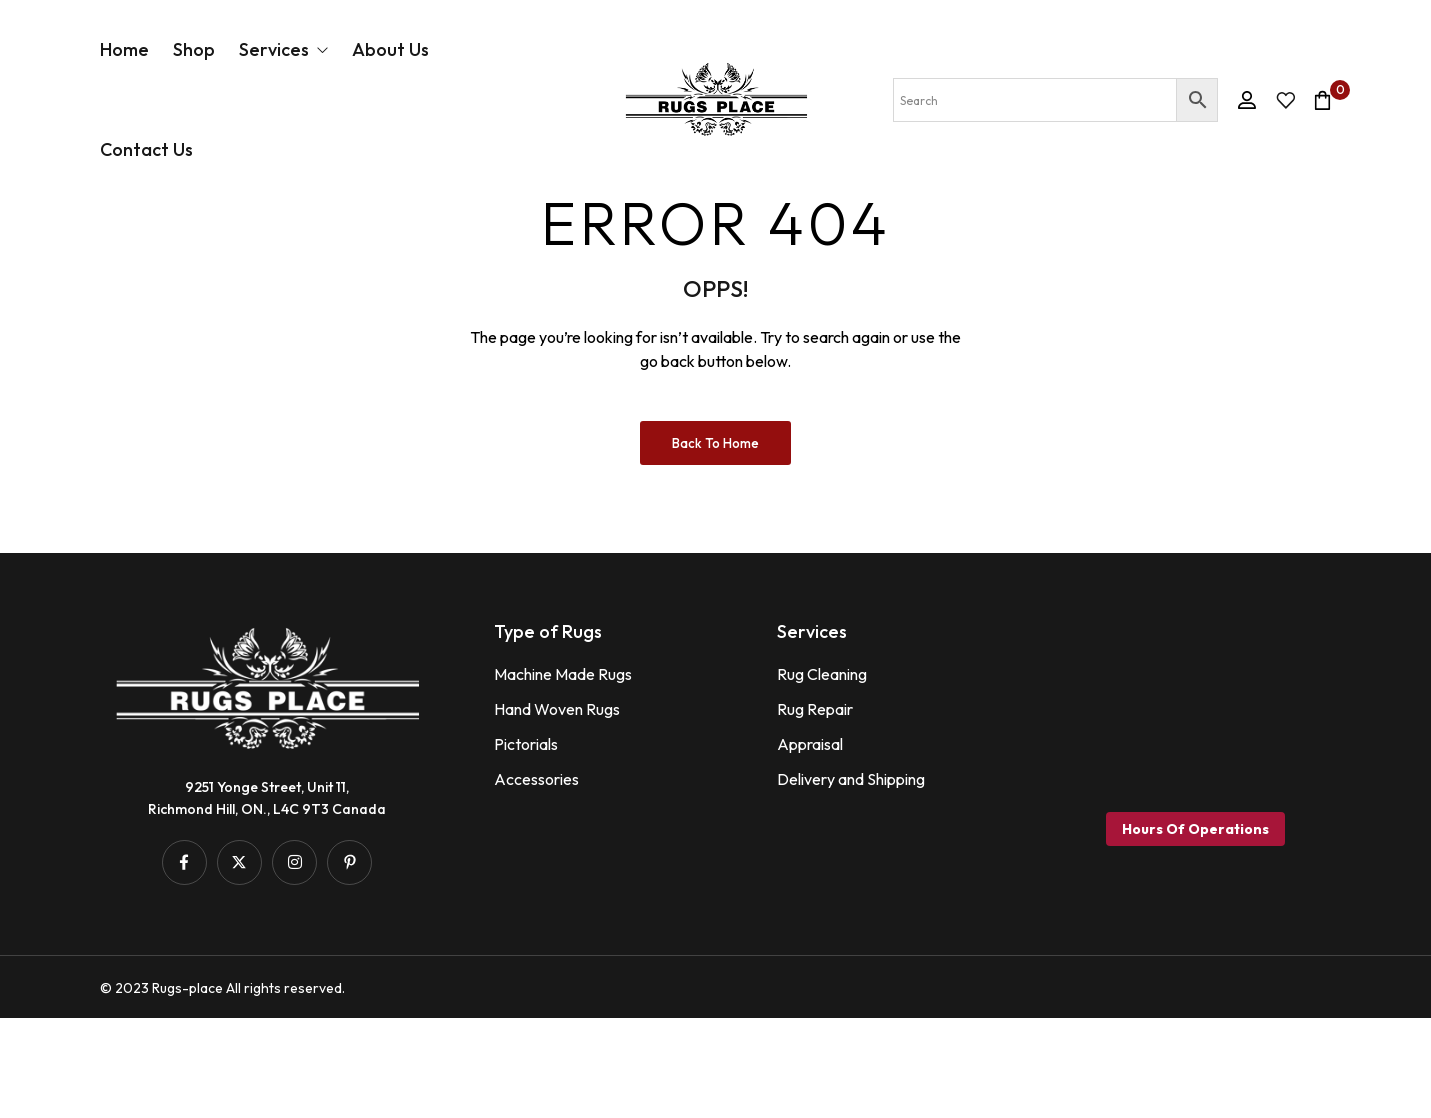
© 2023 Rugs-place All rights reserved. (222, 1088)
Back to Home (715, 543)
